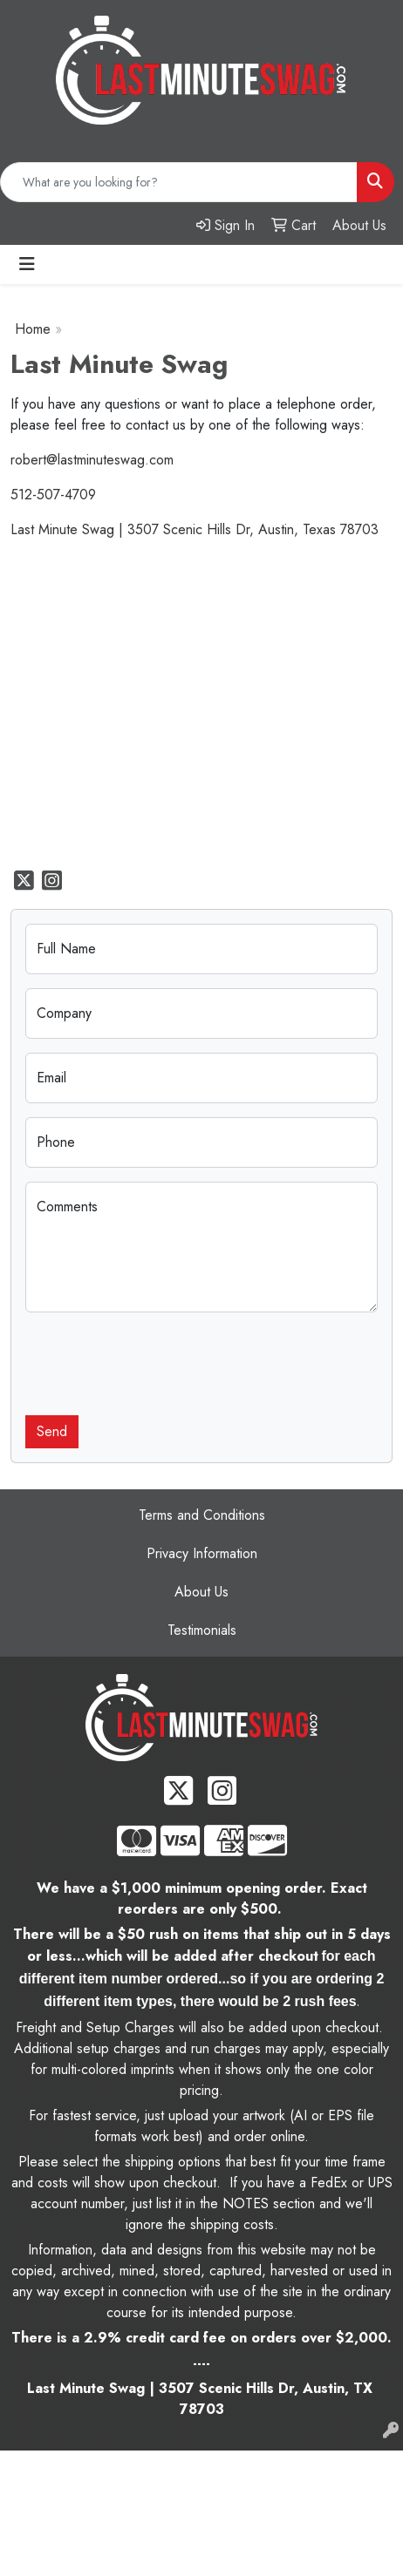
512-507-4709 (53, 495)
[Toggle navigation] (27, 264)
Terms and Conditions (202, 1515)
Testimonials (201, 1630)
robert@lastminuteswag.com (92, 460)
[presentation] (157, 1360)
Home (33, 329)
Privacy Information (202, 1553)
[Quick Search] (179, 182)
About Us (201, 1592)
